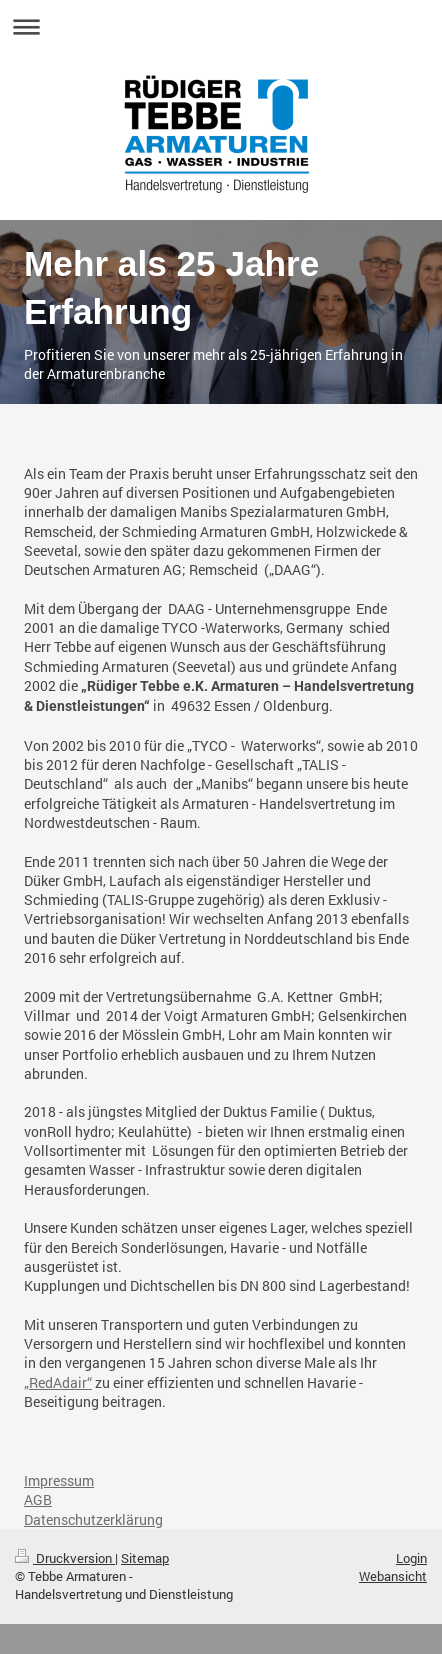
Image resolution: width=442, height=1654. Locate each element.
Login (411, 1558)
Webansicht (393, 1576)
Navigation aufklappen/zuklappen (221, 26)
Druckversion (65, 1558)
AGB (38, 1499)
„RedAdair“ (58, 1382)
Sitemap (145, 1558)
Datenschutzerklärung (93, 1519)
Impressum (59, 1480)
